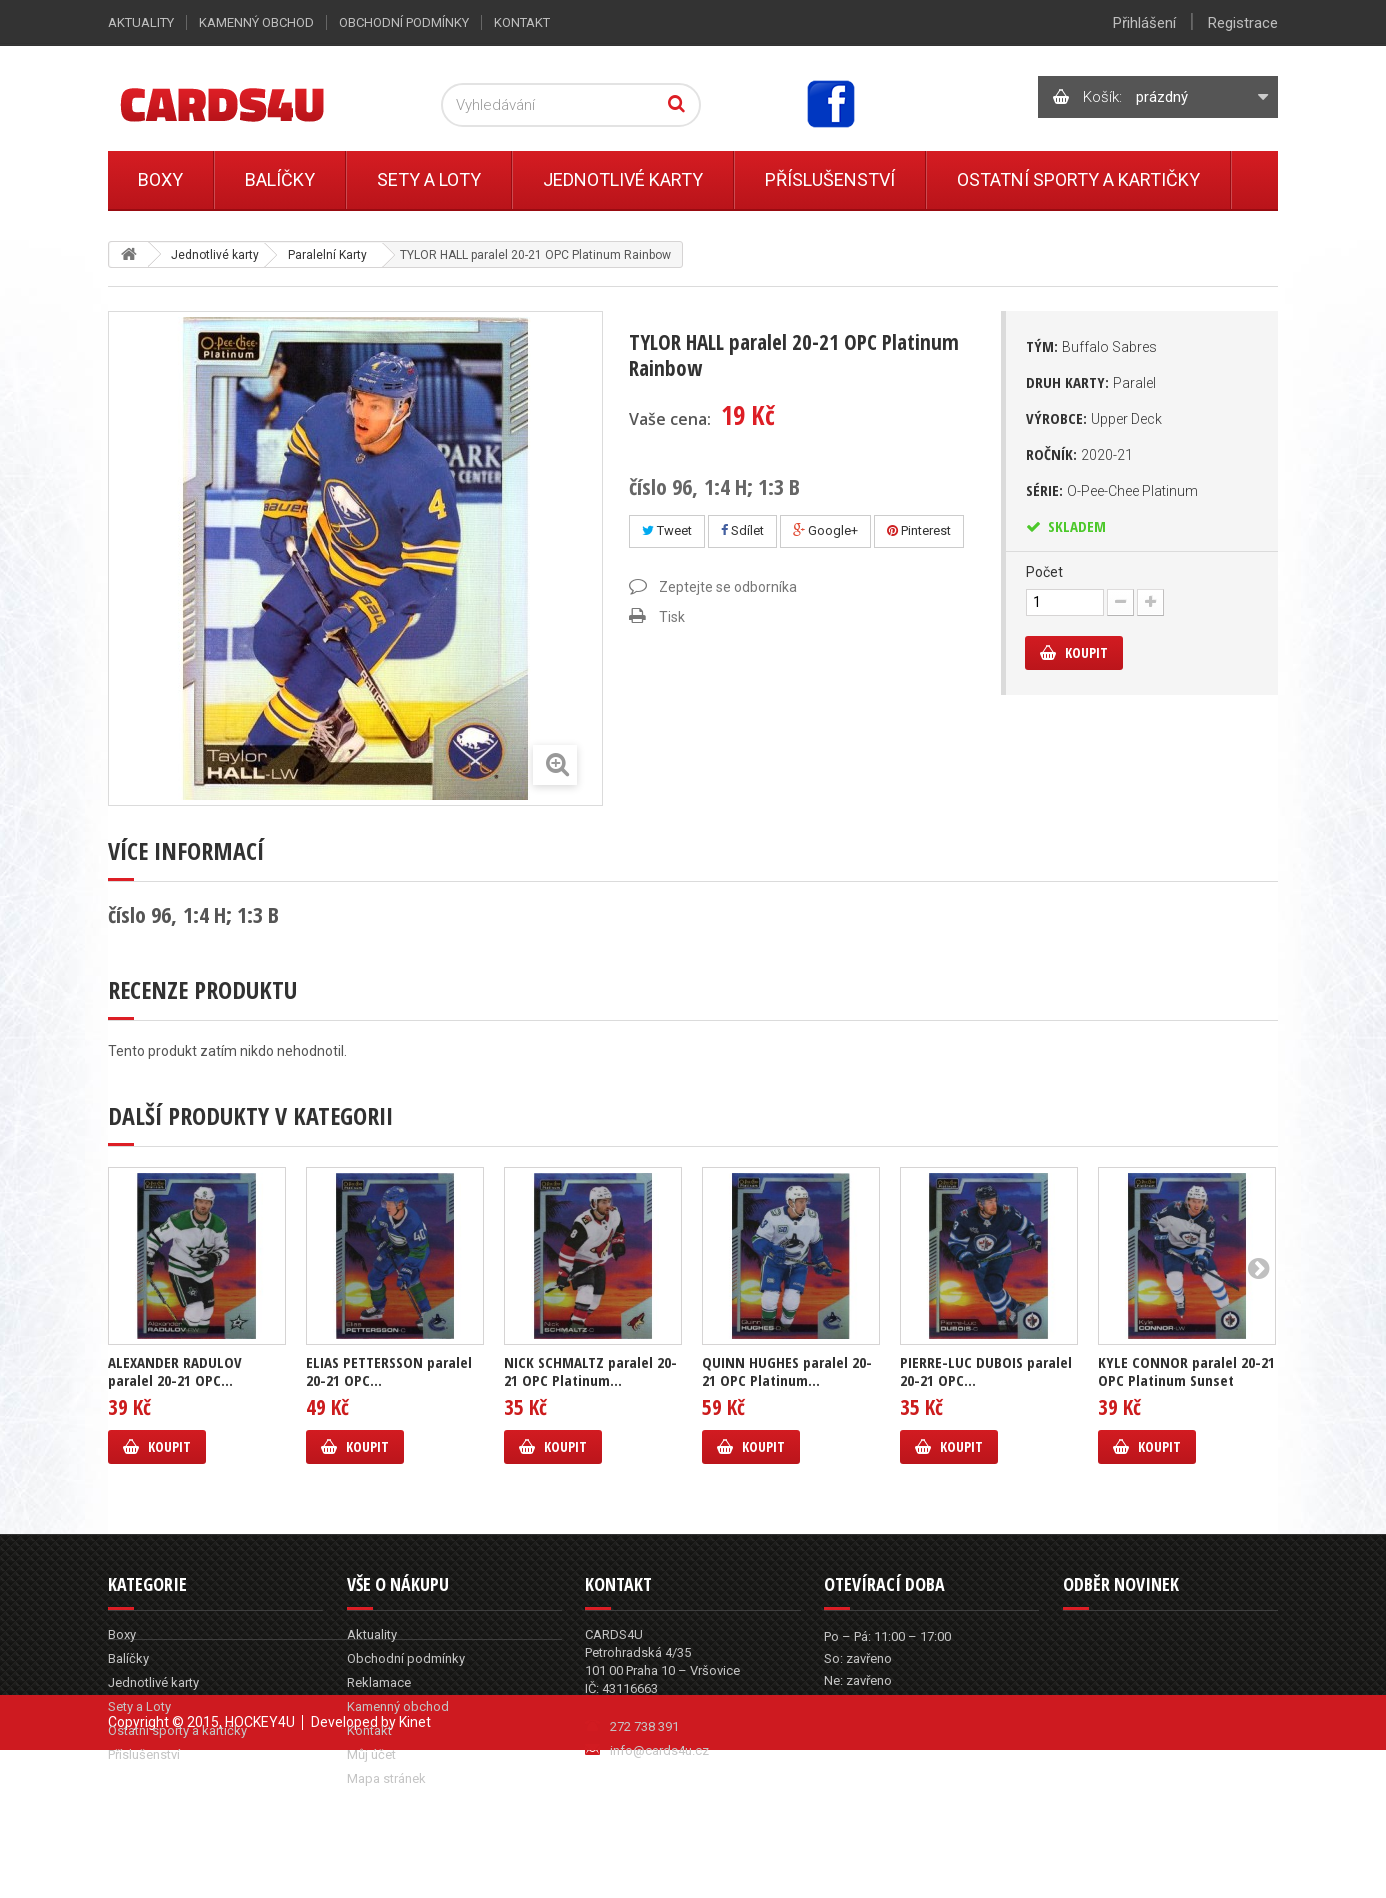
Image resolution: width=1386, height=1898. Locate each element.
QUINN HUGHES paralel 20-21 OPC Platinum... (787, 1371)
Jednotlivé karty (623, 179)
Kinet (415, 1870)
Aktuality (141, 22)
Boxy (160, 179)
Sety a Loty (429, 179)
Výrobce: (1094, 418)
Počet (1044, 572)
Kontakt (522, 22)
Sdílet (742, 530)
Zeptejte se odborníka (728, 587)
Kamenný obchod (256, 22)
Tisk (672, 617)
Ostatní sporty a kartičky (1078, 179)
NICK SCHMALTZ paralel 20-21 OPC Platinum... (590, 1371)
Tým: (1091, 346)
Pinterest (919, 530)
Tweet (667, 530)
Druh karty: (1091, 382)
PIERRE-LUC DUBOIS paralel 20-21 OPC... (986, 1371)
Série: (1112, 490)
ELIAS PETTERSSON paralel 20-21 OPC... (389, 1371)
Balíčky (280, 179)
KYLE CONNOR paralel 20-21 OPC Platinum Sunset (1186, 1371)
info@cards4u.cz (659, 1750)
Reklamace (379, 1682)
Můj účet (371, 1754)
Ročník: (1079, 454)
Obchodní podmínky (404, 22)
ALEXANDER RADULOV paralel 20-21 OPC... (175, 1371)
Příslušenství (830, 179)
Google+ (825, 530)
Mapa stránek (386, 1778)
